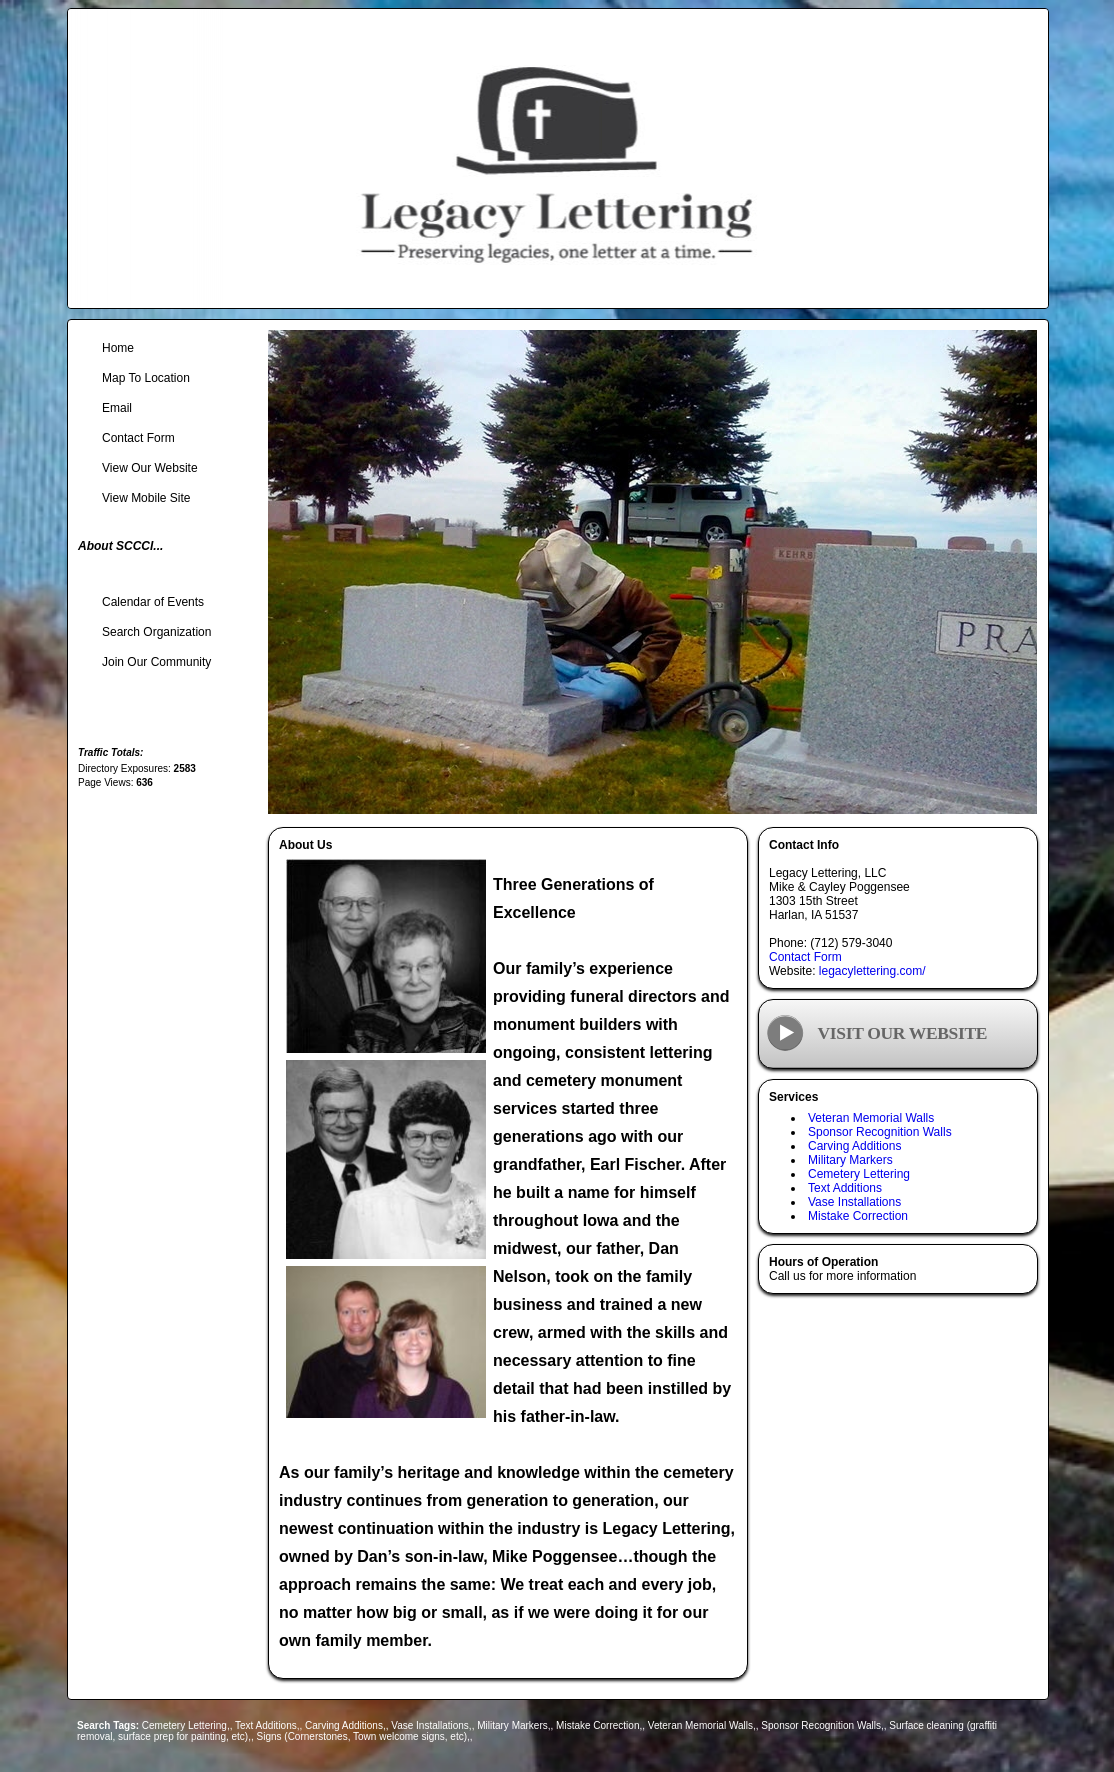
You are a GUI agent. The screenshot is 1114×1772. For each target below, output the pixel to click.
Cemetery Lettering (859, 1174)
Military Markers (850, 1160)
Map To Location (146, 378)
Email (117, 408)
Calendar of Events (153, 602)
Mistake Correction (858, 1216)
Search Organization (156, 632)
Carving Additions (854, 1146)
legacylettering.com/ (872, 971)
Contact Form (805, 957)
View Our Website (150, 468)
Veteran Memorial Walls (871, 1118)
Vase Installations (854, 1202)
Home (118, 348)
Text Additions (845, 1188)
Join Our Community (156, 662)
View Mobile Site (146, 498)
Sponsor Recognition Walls (880, 1132)
